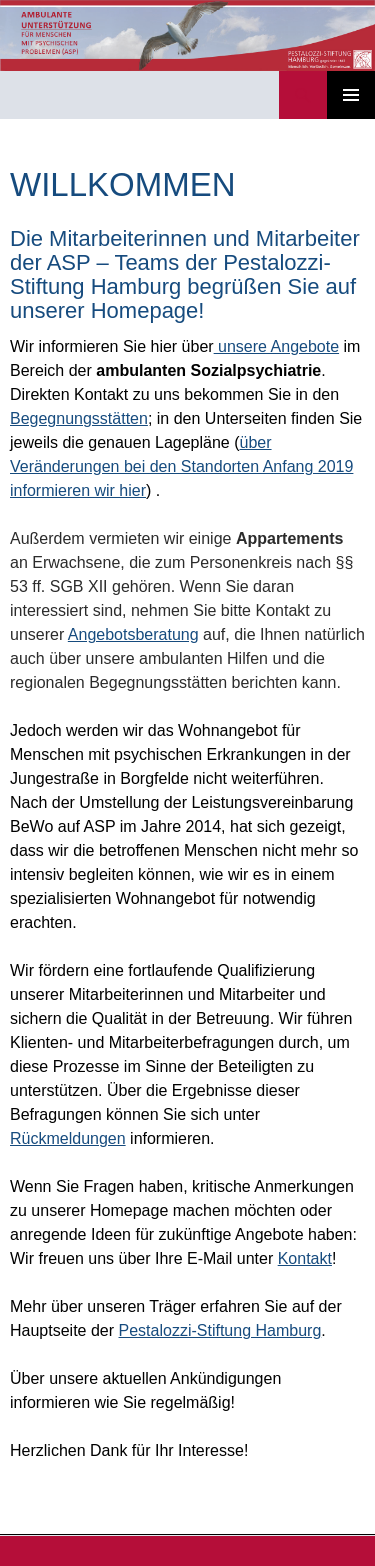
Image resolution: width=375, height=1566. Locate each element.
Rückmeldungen (68, 1138)
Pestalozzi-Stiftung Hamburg (220, 1330)
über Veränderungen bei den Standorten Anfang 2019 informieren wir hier (181, 466)
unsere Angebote (276, 346)
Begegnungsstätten (79, 418)
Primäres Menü (351, 95)
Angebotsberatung (133, 634)
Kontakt (305, 1258)
